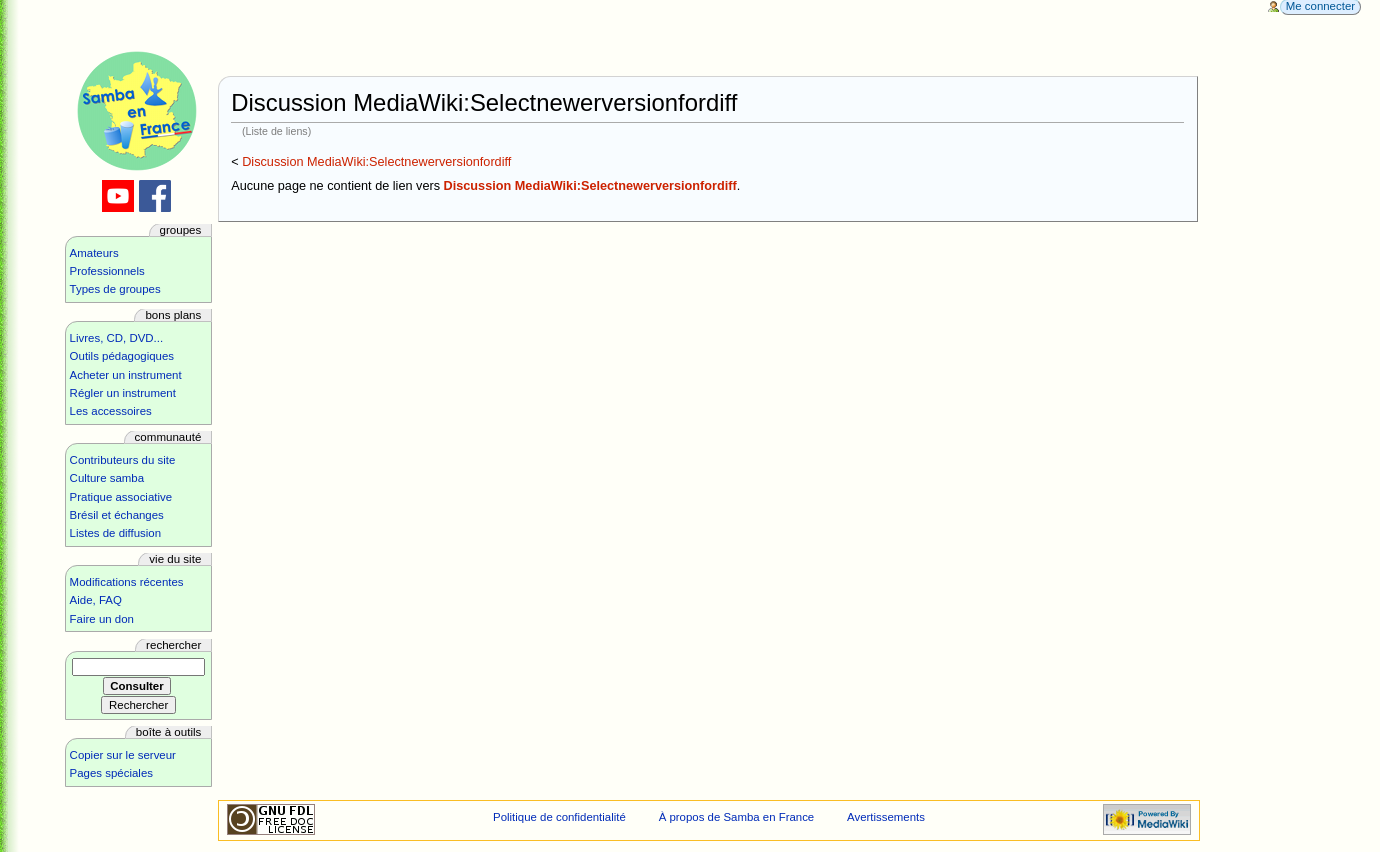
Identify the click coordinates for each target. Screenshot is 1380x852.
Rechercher (173, 645)
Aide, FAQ (96, 600)
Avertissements (886, 817)
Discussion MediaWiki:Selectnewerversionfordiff (376, 162)
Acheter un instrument (126, 375)
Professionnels (107, 271)
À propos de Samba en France (737, 817)
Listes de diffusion (115, 533)
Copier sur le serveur (123, 755)
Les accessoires (111, 411)
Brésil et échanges (117, 515)
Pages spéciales (111, 773)
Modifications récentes (127, 582)
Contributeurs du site (123, 460)
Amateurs (94, 253)
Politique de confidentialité (559, 817)
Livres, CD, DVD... (117, 338)
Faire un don (102, 619)
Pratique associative (121, 497)
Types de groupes (115, 289)
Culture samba (107, 478)
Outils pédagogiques (122, 356)
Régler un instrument (123, 393)
